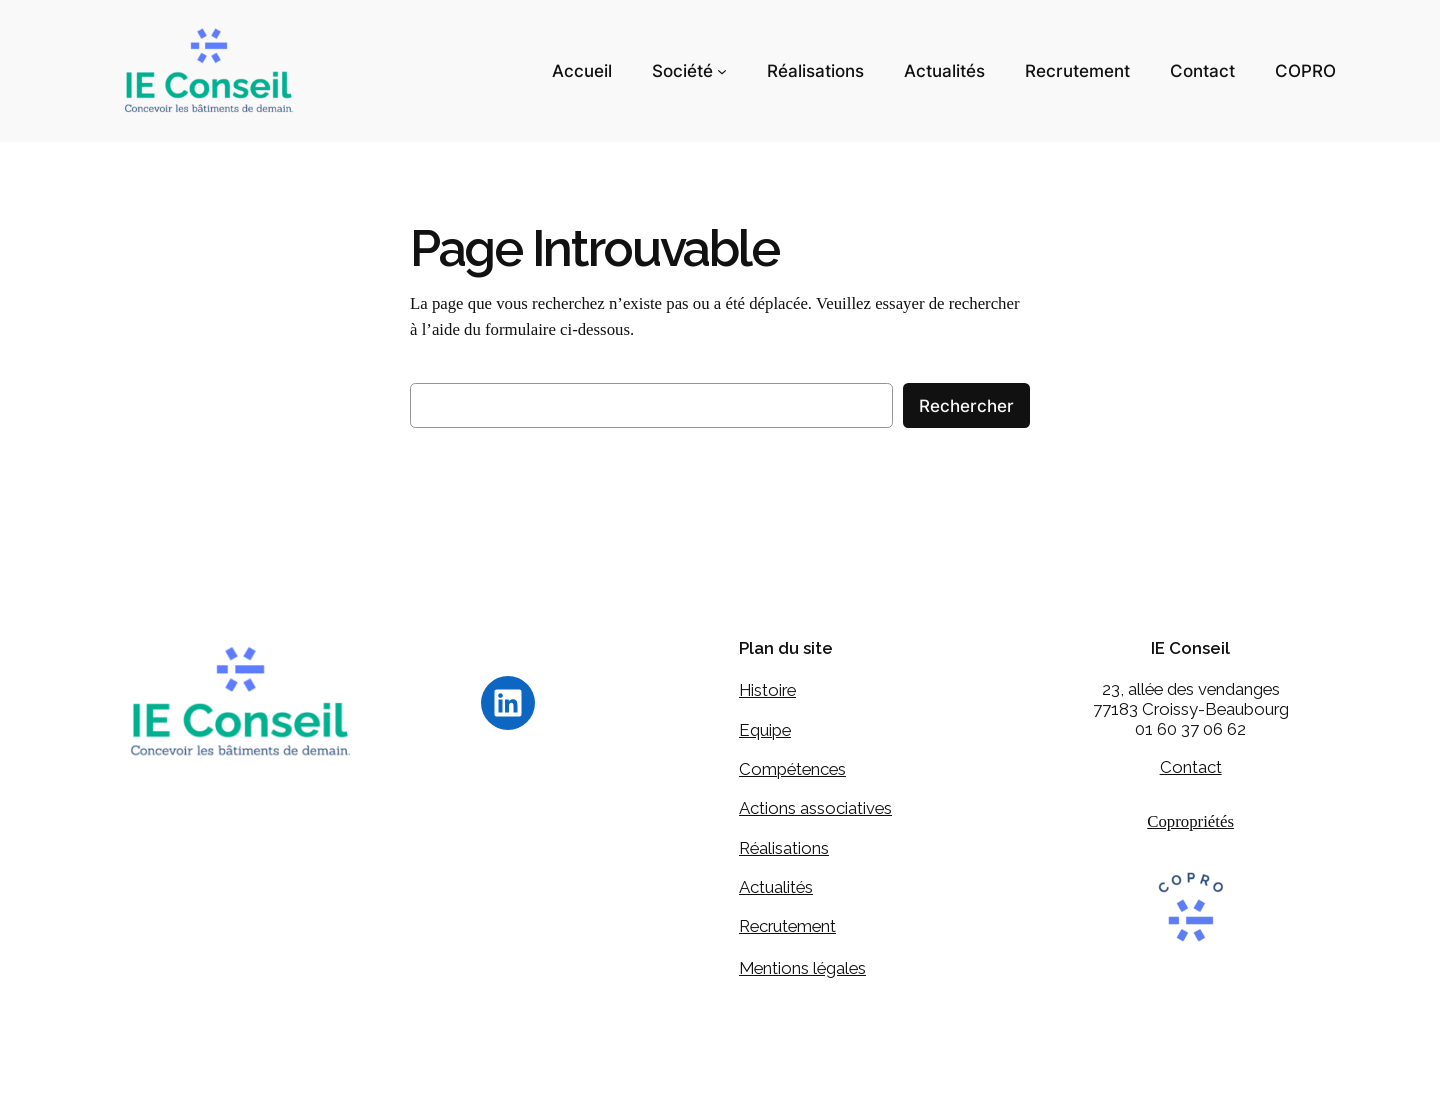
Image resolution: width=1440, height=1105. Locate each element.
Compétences (792, 770)
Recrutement (787, 927)
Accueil (582, 71)
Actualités (776, 888)
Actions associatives (815, 809)
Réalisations (784, 848)
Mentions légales (802, 968)
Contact (1191, 768)
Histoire (767, 691)
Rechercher (966, 406)
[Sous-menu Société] (722, 71)
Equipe (765, 730)
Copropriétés (1190, 822)
